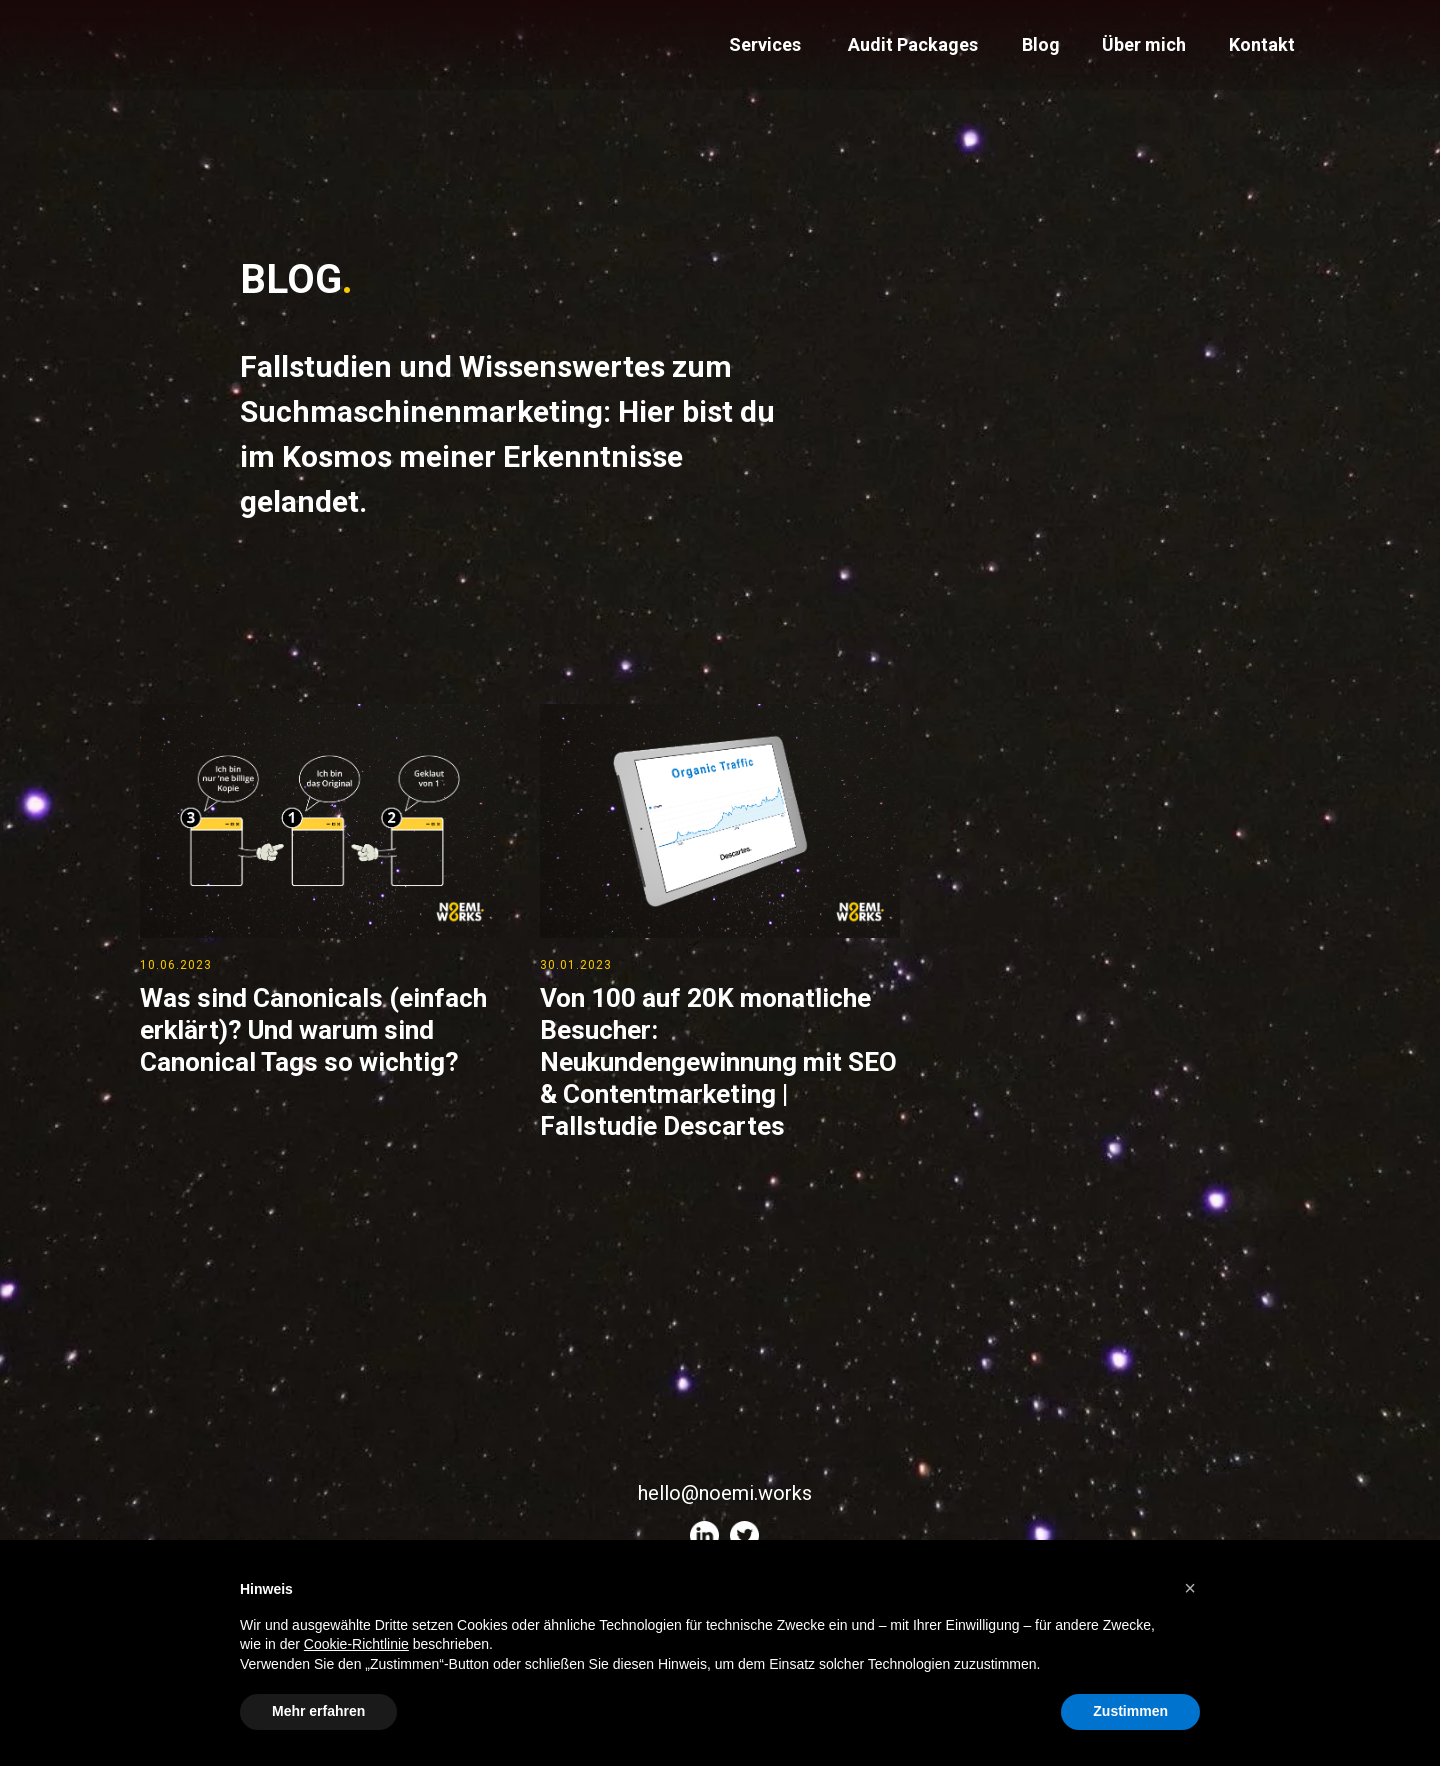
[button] (1190, 1588)
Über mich (1144, 44)
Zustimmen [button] (1130, 1711)
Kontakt (1262, 44)
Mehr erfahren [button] (318, 1711)
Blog (1041, 44)
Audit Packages (913, 44)
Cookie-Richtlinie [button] (356, 1644)
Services (765, 44)
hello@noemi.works (725, 1493)
